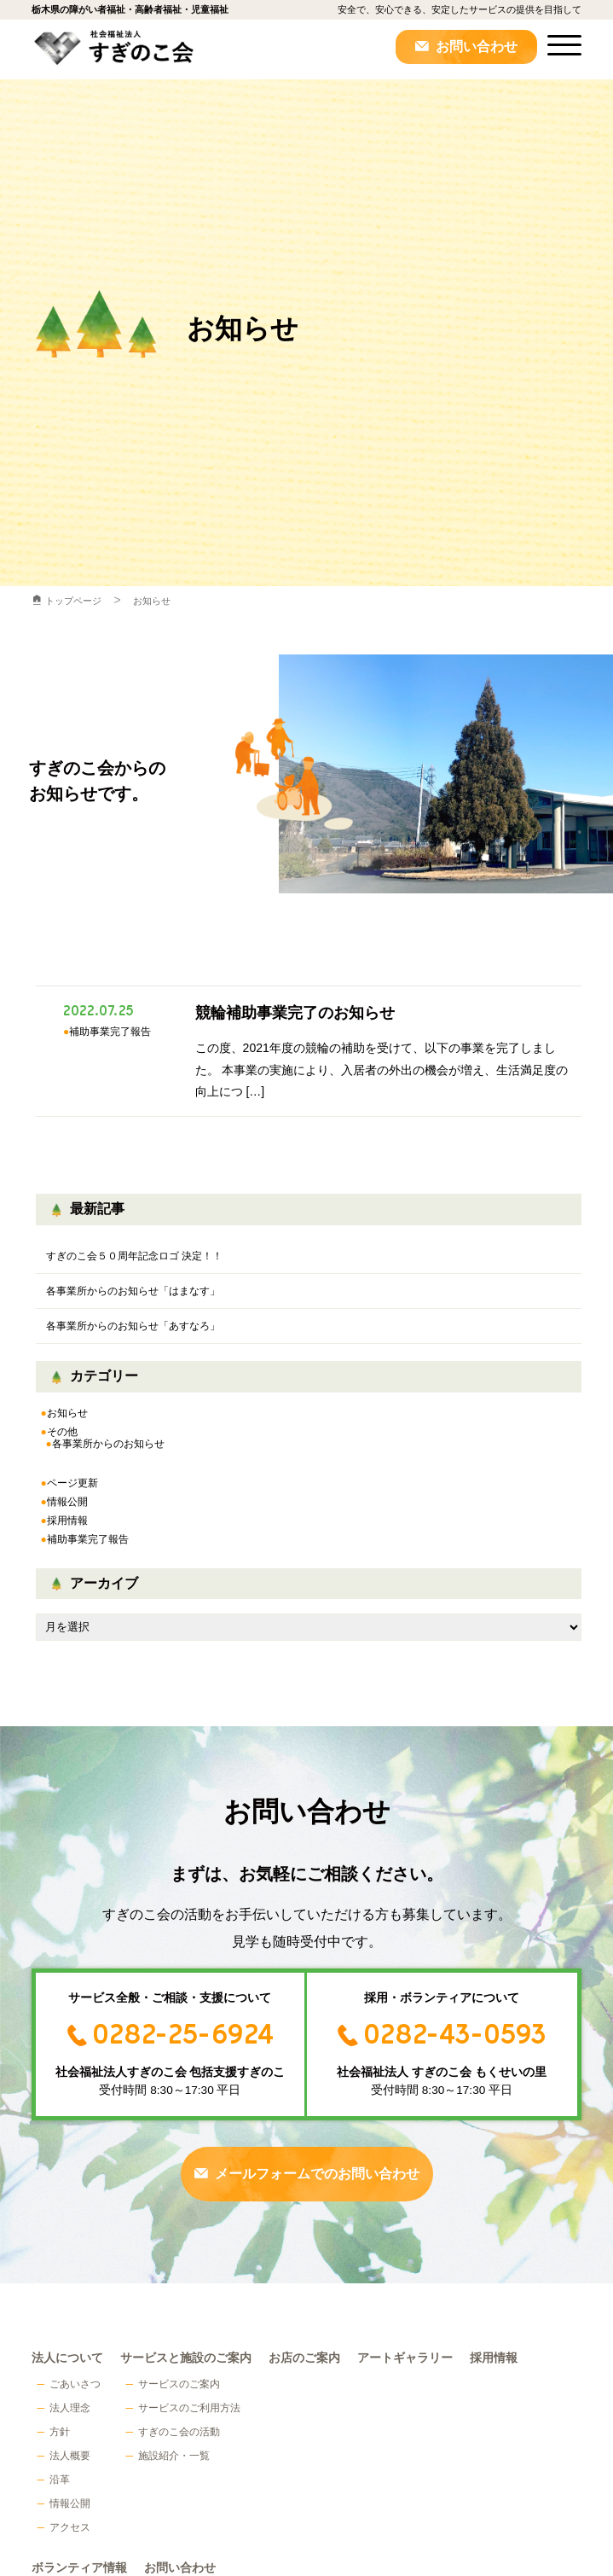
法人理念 (69, 2408)
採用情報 (67, 1520)
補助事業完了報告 (88, 1539)
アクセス (69, 2527)
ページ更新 (72, 1483)
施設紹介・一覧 (174, 2456)
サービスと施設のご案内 (186, 2358)
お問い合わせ (477, 46)
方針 (59, 2432)
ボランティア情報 (79, 2567)
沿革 (59, 2480)
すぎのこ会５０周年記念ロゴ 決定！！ (134, 1256)
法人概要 (69, 2456)
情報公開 (67, 1502)
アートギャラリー (405, 2358)
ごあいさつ (75, 2384)
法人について (67, 2358)
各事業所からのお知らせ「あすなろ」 (133, 1326)
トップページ (73, 601)
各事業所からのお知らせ (108, 1444)
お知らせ (152, 601)
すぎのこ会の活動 (179, 2432)
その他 (62, 1432)
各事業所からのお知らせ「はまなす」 (133, 1291)
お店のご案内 (304, 2358)
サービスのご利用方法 (189, 2408)
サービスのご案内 (179, 2384)
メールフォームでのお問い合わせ (317, 2173)
